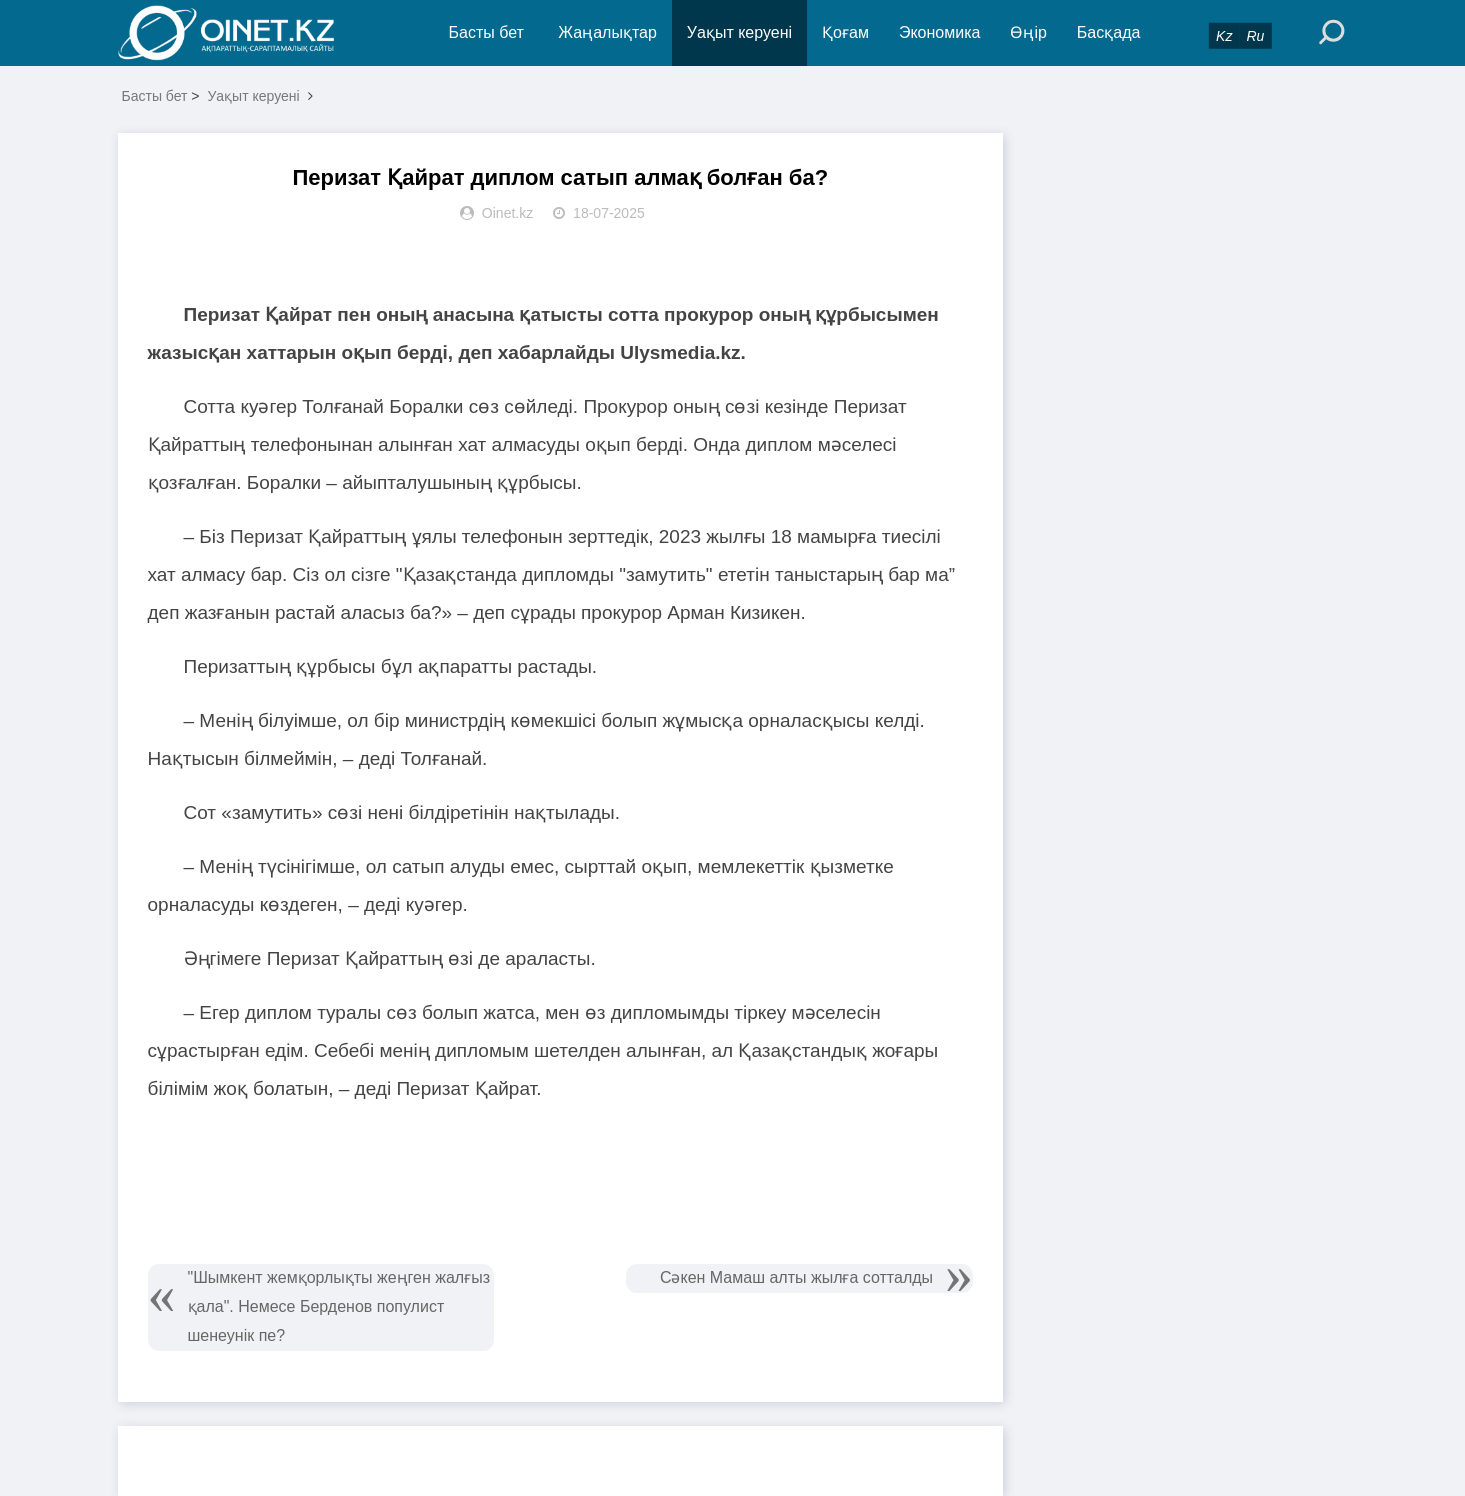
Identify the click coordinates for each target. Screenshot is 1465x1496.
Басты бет (486, 32)
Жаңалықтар (607, 32)
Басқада (1109, 32)
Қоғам (845, 32)
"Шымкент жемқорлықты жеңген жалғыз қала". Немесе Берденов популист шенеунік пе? (339, 1306)
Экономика (940, 32)
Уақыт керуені (739, 32)
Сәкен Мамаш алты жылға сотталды (796, 1277)
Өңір (1028, 32)
